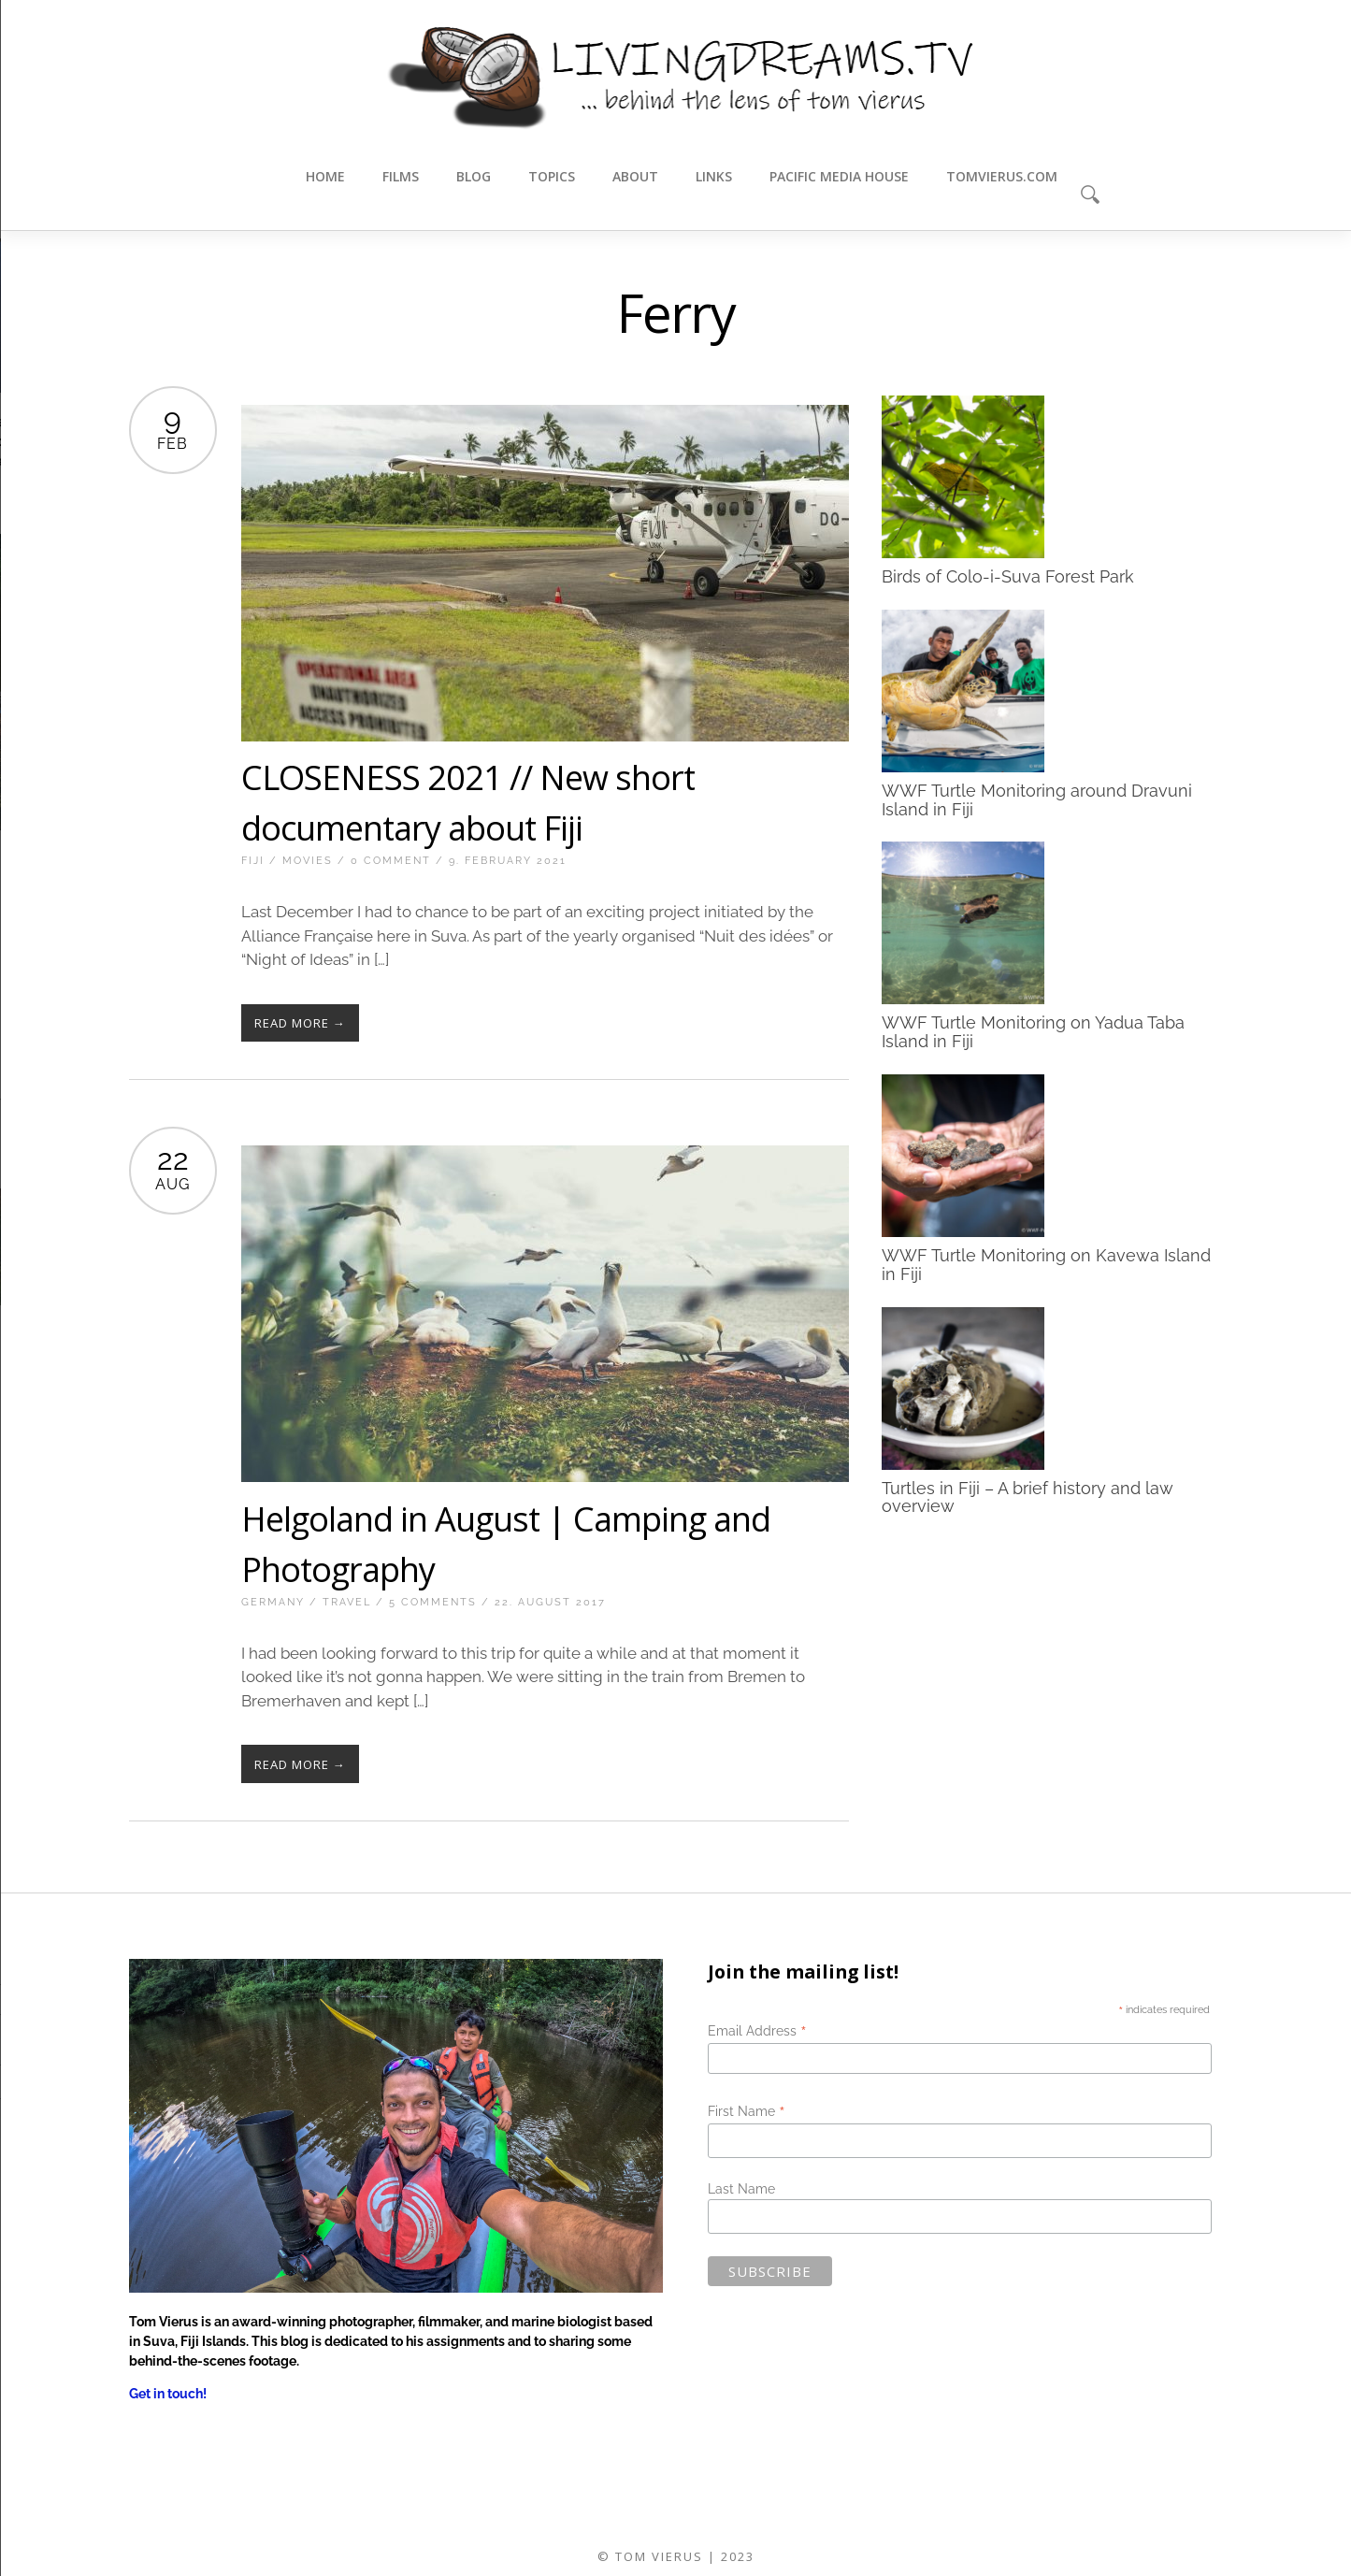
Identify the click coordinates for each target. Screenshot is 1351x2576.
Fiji (253, 861)
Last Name (741, 2188)
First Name (746, 2111)
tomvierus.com (1001, 176)
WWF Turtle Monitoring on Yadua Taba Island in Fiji (1033, 1032)
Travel (347, 1602)
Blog (473, 176)
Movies (307, 861)
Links (714, 176)
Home (325, 176)
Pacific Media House (839, 176)
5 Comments (433, 1602)
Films (400, 176)
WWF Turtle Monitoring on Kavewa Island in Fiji (1046, 1264)
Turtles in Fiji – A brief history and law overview (1027, 1496)
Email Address (757, 2031)
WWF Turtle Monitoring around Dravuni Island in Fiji (1037, 799)
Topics (551, 176)
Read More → (300, 1023)
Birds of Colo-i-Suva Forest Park (1008, 576)
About (635, 176)
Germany (273, 1602)
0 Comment (391, 861)
